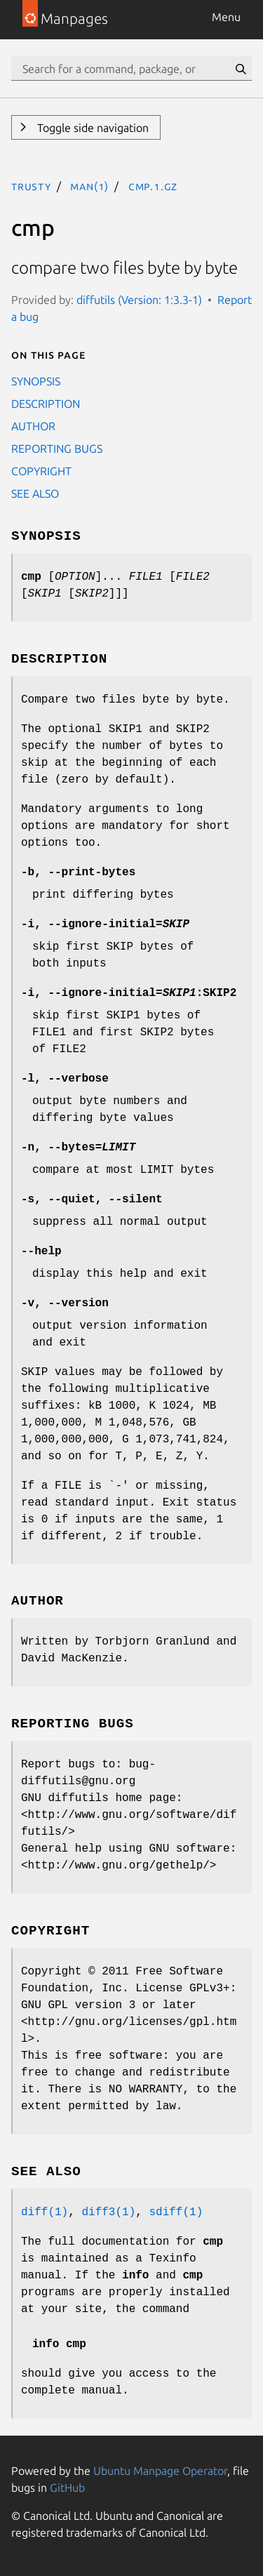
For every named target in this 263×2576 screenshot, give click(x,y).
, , (92, 1199)
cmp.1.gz (152, 186)
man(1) (89, 186)
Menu (226, 17)
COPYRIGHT (41, 471)
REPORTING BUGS (56, 448)
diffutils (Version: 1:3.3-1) (139, 299)
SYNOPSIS (35, 381)
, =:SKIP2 (128, 993)
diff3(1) (108, 2212)
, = (105, 924)
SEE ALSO (35, 493)
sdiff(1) (176, 2212)
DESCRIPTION (45, 403)
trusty (31, 186)
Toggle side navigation (91, 127)
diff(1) (44, 2212)
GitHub (67, 2487)
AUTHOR (33, 426)
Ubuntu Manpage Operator (160, 2470)
